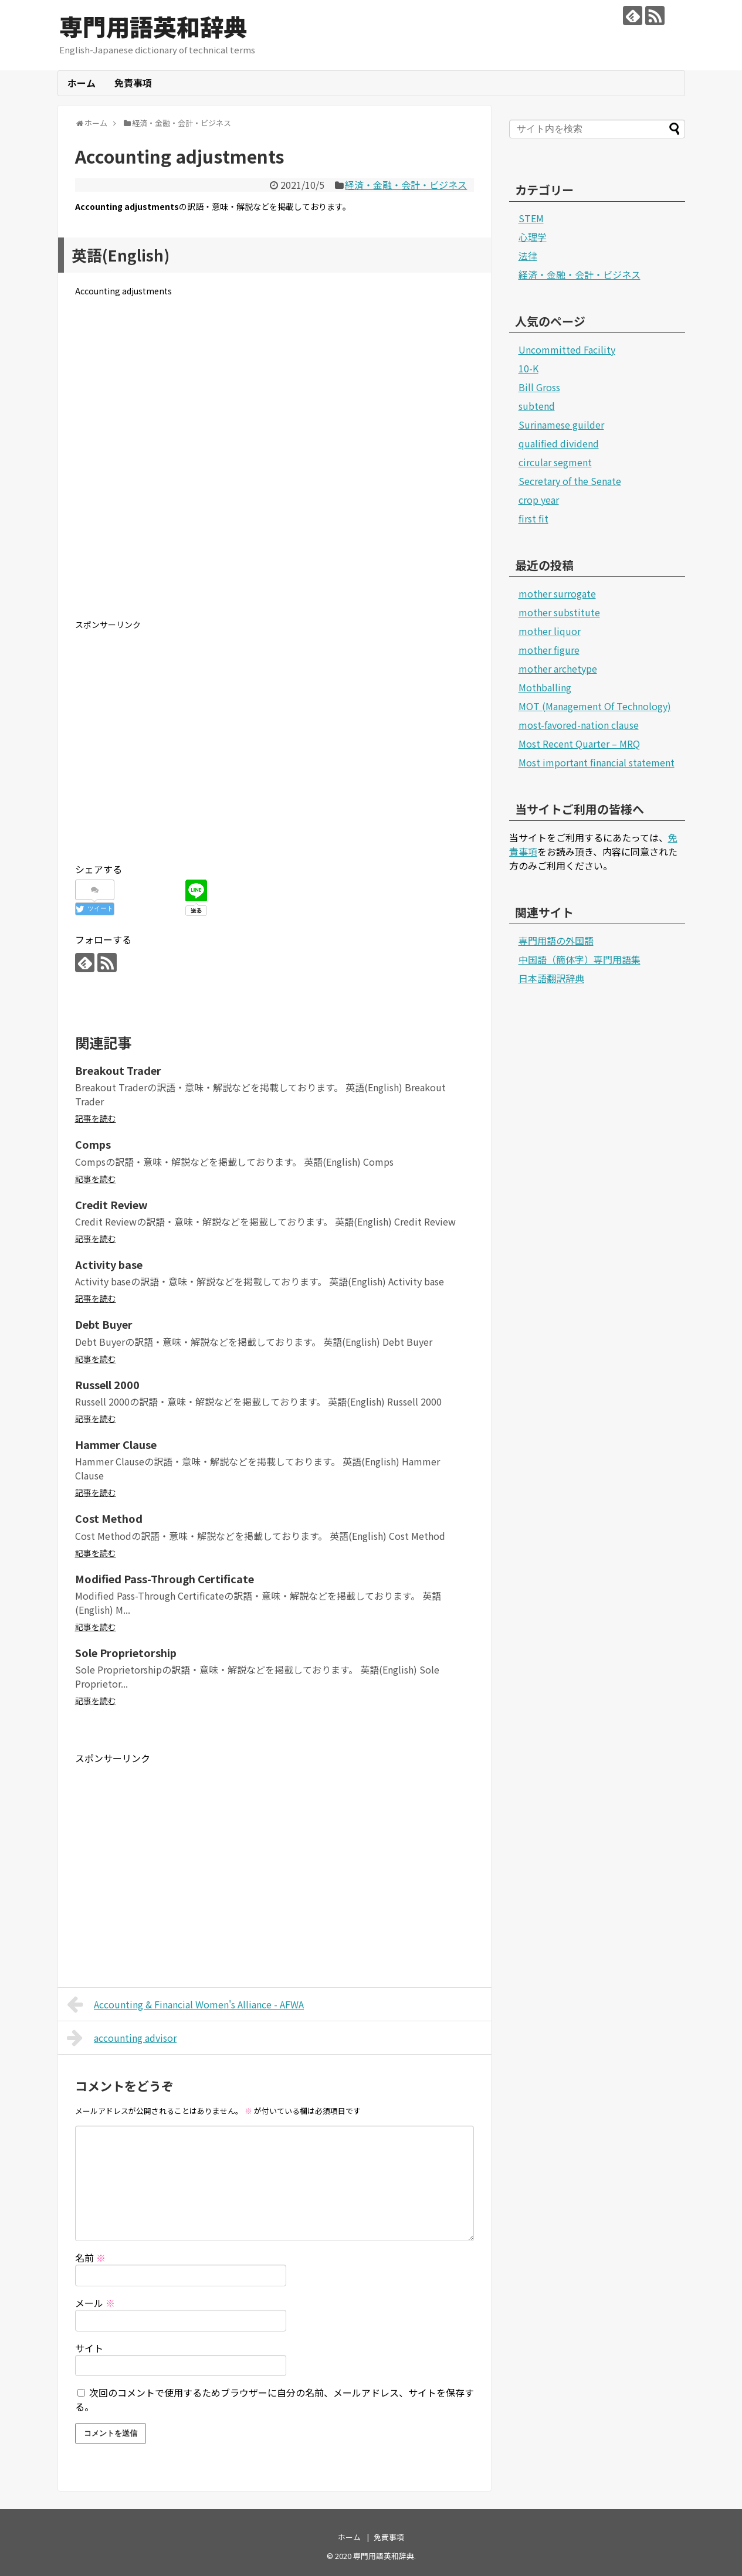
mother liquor (550, 631)
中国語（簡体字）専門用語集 (580, 959)
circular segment (555, 462)
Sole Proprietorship (126, 1652)
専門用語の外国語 (556, 941)
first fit (533, 518)
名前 (90, 2258)
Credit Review (111, 1204)
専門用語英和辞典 (153, 26)
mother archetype (558, 668)
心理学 (533, 237)
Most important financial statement (597, 762)
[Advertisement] (274, 467)
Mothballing (545, 687)
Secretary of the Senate (570, 481)
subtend (537, 406)
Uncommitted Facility (567, 349)
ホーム (81, 83)
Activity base (109, 1264)
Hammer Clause (116, 1444)
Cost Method (109, 1518)
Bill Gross (539, 387)
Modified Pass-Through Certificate (164, 1578)
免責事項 (133, 83)
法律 (528, 256)
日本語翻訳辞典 (551, 978)
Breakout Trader (118, 1070)
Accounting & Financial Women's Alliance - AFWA (185, 2004)
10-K (528, 368)
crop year (539, 500)
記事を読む (95, 1118)
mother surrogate (557, 593)
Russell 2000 (107, 1384)
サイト (89, 2348)
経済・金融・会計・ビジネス (406, 185)
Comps (93, 1144)
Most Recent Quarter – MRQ (579, 744)
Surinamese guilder (561, 425)
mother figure (549, 650)
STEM (531, 218)
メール (95, 2303)
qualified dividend (559, 443)
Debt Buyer (104, 1324)
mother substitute (559, 612)
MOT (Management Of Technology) (595, 706)
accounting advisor (122, 2037)
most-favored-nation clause (579, 725)
